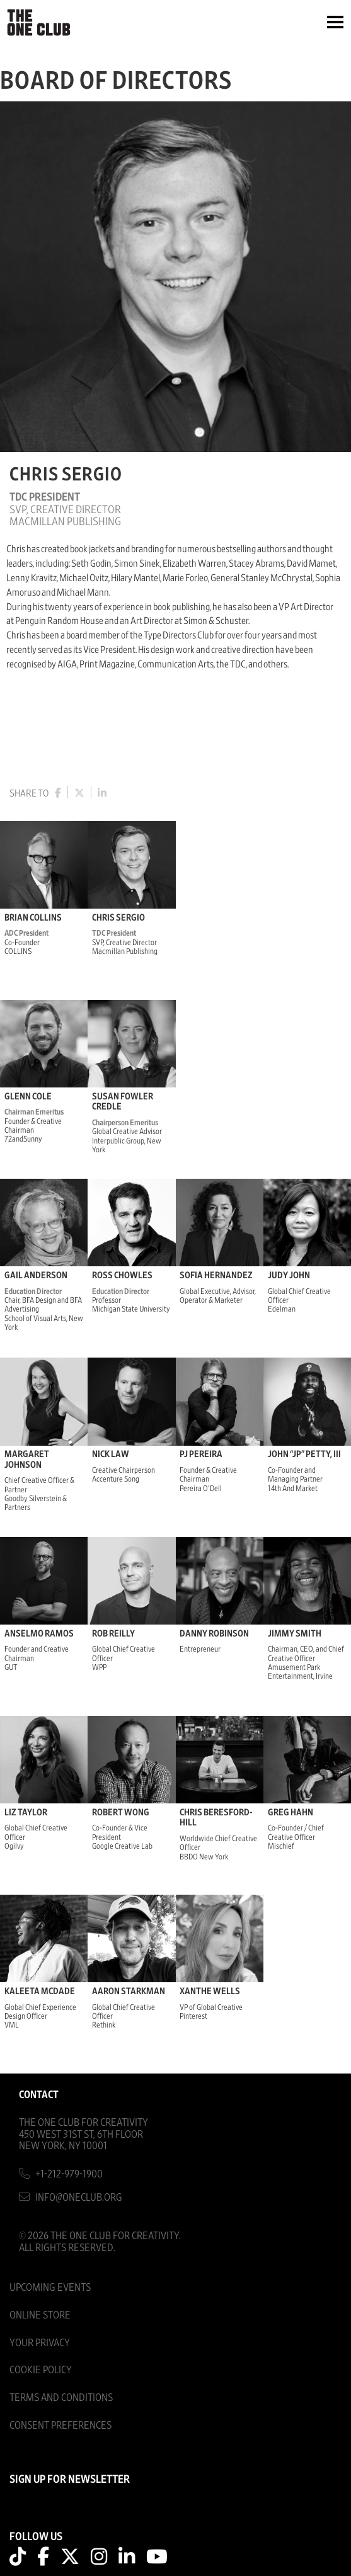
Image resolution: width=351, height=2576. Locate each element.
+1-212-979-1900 (69, 2174)
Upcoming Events (50, 2287)
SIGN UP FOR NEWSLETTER (69, 2479)
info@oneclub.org (78, 2197)
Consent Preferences (60, 2425)
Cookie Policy (40, 2369)
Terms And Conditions (61, 2397)
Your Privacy (39, 2342)
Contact (39, 2094)
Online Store (40, 2315)
